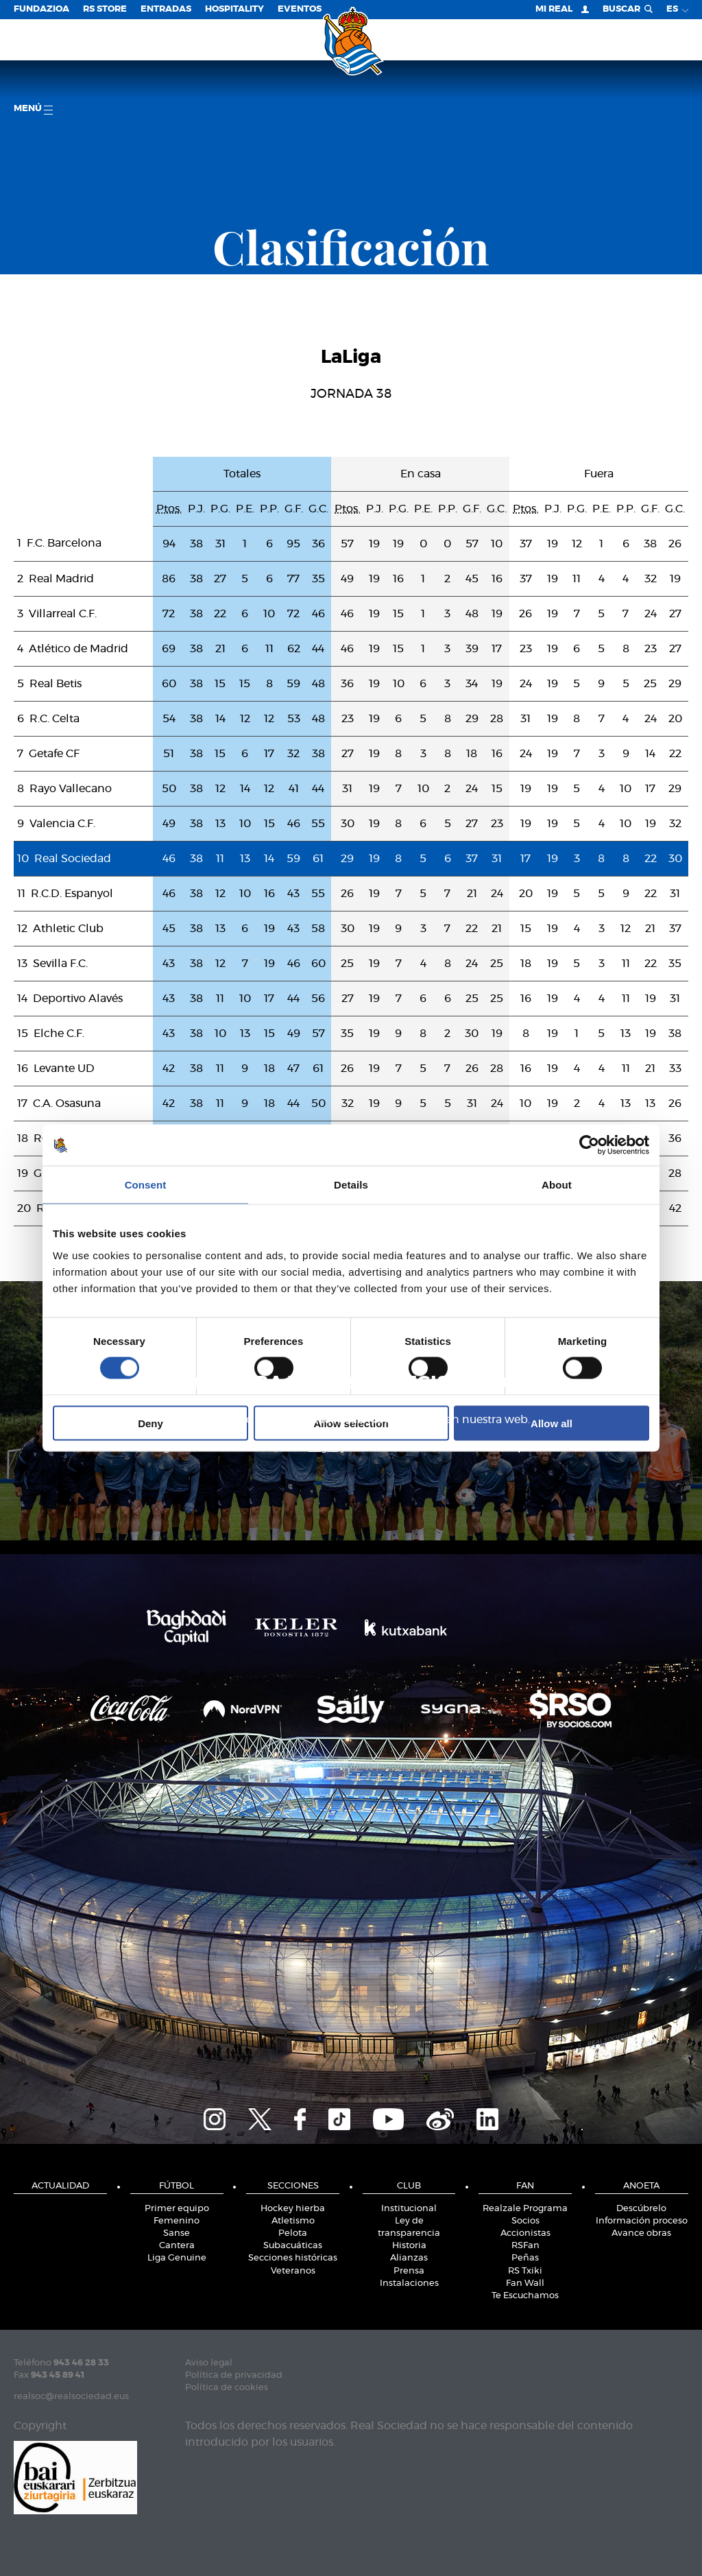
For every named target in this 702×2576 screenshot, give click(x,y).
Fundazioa (41, 9)
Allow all (551, 1423)
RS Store (105, 9)
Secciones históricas (292, 2258)
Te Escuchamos (525, 2295)
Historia (409, 2245)
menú (33, 109)
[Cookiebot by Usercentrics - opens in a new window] (589, 1145)
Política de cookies (226, 2387)
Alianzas (409, 2258)
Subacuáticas (292, 2245)
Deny (150, 1423)
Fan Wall (525, 2283)
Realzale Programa (525, 2208)
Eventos (300, 9)
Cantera (177, 2245)
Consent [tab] (146, 1185)
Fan (525, 2186)
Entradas (166, 9)
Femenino (176, 2221)
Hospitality (234, 9)
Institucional (409, 2208)
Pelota (292, 2233)
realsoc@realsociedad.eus (71, 2396)
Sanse (176, 2233)
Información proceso (642, 2221)
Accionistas (525, 2233)
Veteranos (293, 2271)
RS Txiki (525, 2271)
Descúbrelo (641, 2208)
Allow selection (350, 1423)
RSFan (525, 2245)
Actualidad (60, 2186)
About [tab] (557, 1185)
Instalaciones (409, 2283)
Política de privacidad (233, 2375)
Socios (525, 2221)
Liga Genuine (176, 2258)
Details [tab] (351, 1185)
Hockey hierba (293, 2208)
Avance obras (641, 2233)
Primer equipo (177, 2208)
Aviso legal (208, 2363)
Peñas (525, 2258)
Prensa (409, 2271)
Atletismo (293, 2221)
